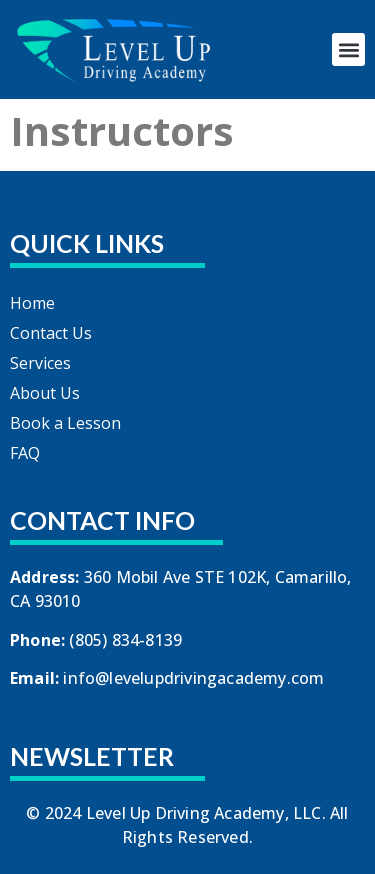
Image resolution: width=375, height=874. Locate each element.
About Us (45, 393)
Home (32, 303)
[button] (348, 49)
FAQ (25, 453)
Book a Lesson (65, 423)
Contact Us (51, 333)
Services (40, 363)
